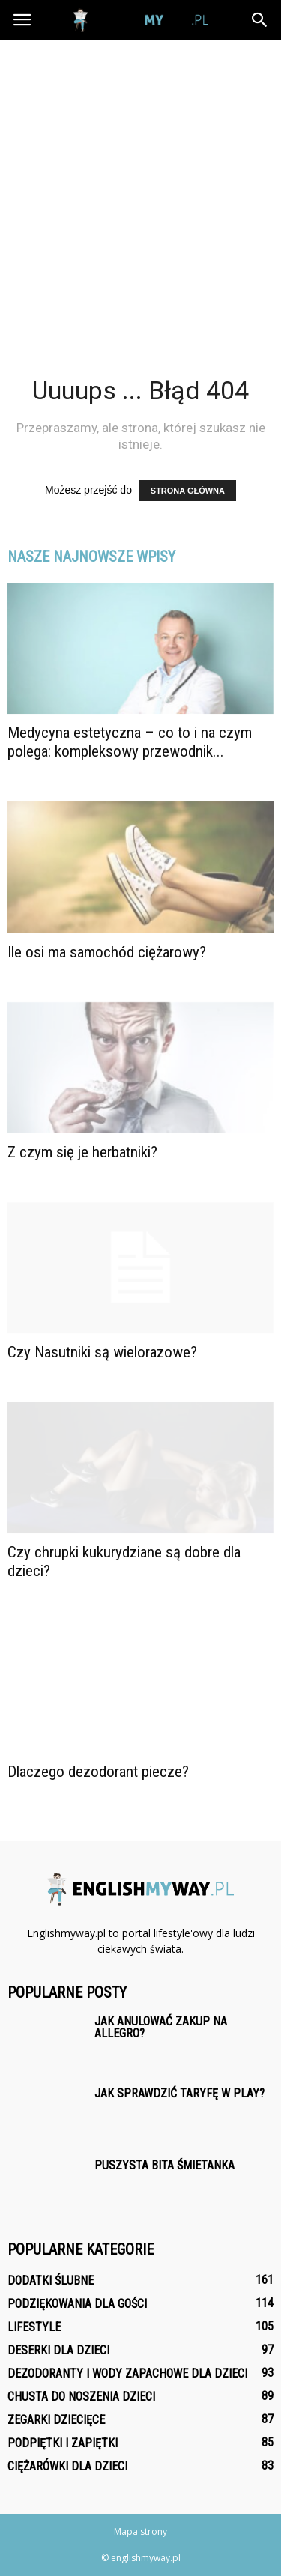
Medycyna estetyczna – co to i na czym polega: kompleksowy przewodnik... (129, 742)
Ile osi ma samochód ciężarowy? (106, 952)
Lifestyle (34, 2327)
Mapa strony (140, 2531)
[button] (260, 20)
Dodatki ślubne (50, 2280)
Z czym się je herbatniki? (82, 1152)
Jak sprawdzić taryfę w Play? (179, 2093)
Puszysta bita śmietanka (164, 2165)
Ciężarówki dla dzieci (67, 2466)
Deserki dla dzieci (58, 2350)
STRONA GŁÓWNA (188, 490)
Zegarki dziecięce (56, 2420)
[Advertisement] (140, 188)
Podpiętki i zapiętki (62, 2443)
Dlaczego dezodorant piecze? (98, 1772)
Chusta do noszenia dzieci (81, 2396)
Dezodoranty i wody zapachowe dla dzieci (127, 2373)
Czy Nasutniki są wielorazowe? (102, 1352)
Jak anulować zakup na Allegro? (160, 2027)
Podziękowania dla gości (77, 2304)
